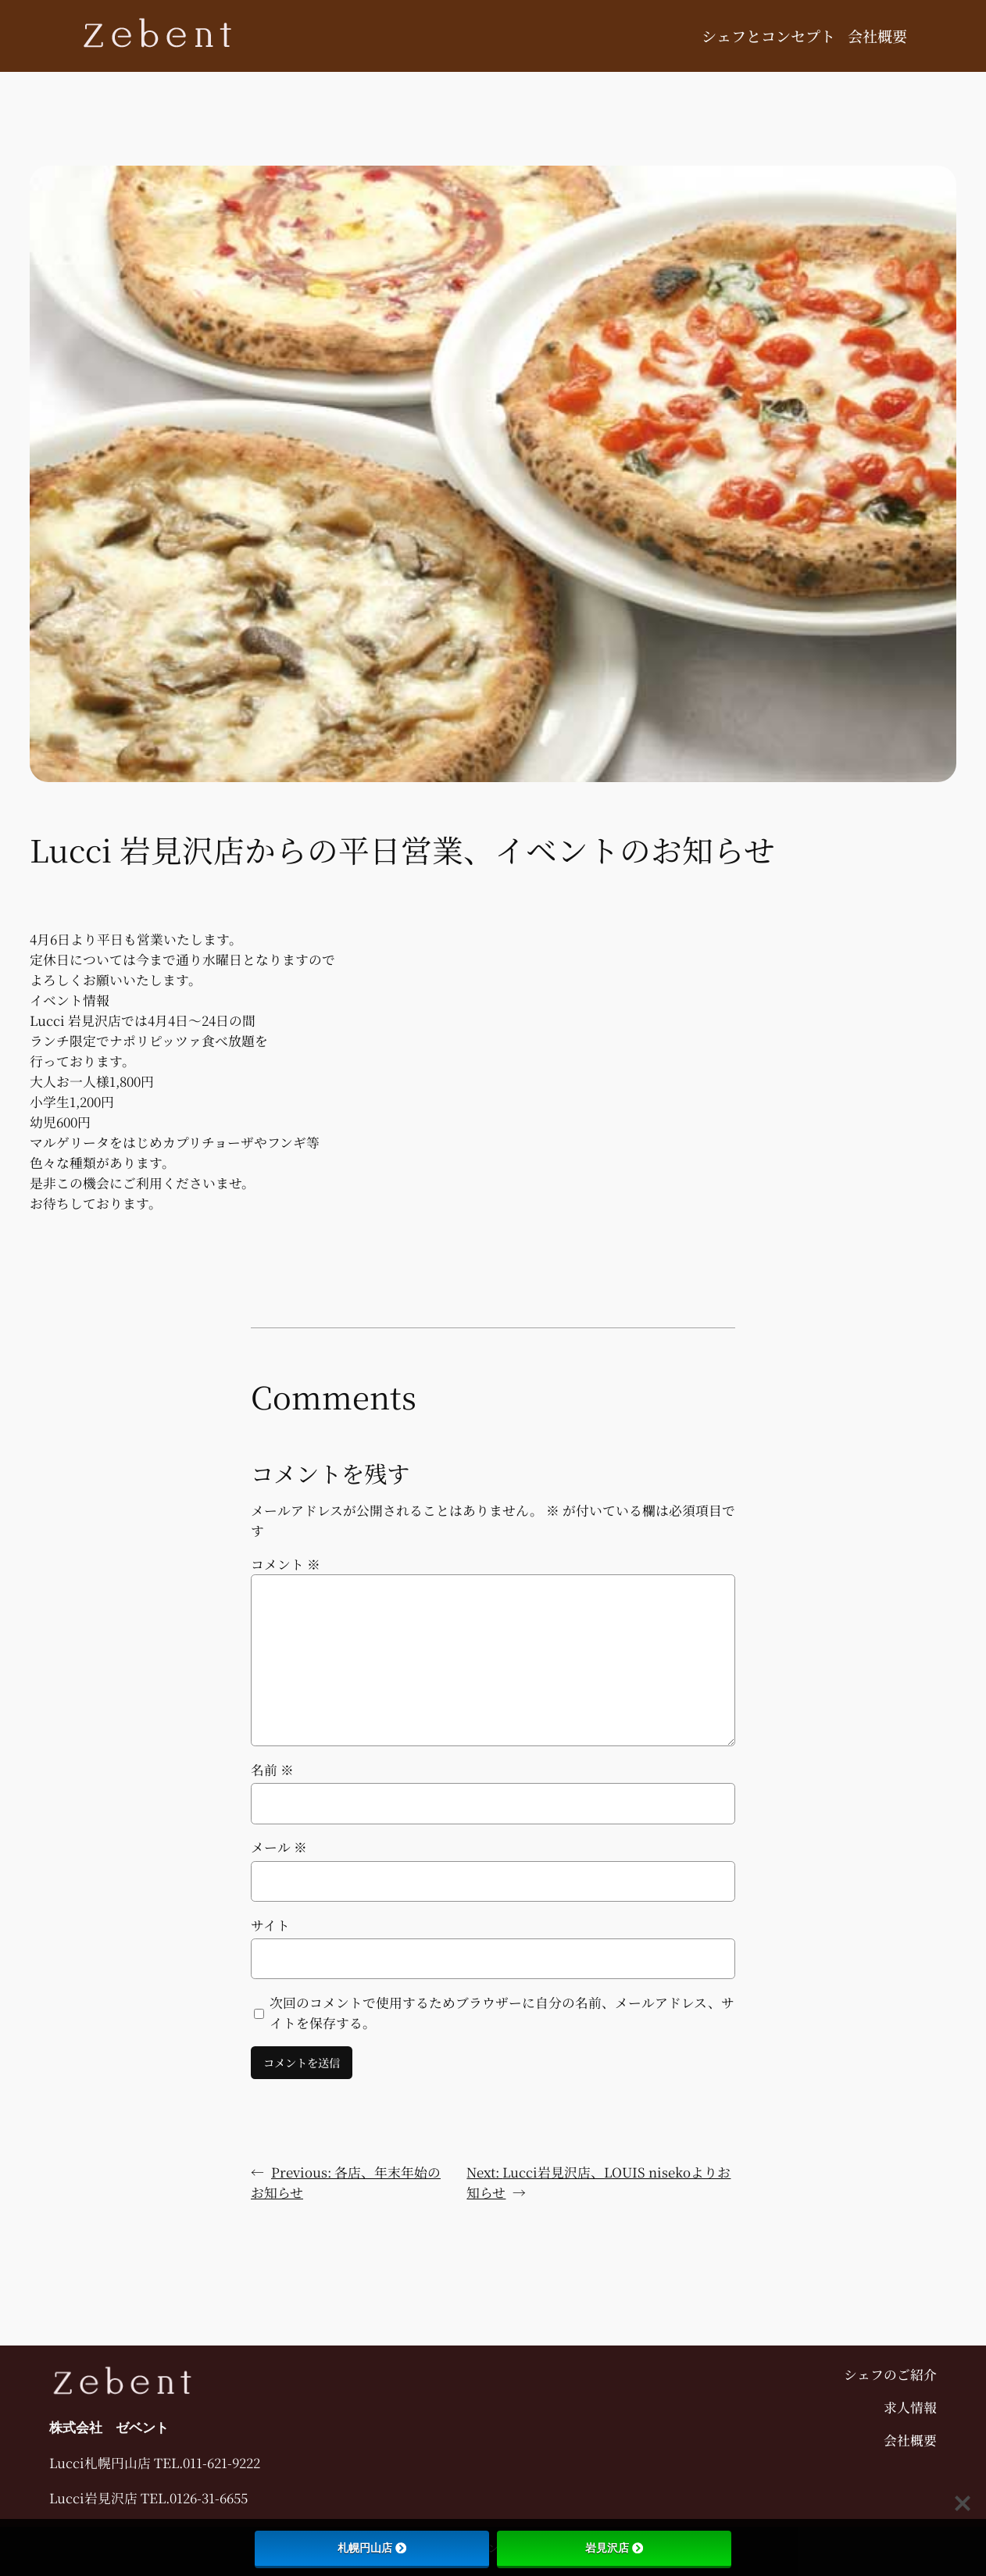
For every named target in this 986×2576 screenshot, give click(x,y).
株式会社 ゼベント (109, 2427)
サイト (270, 1925)
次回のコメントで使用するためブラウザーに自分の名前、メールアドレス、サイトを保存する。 (502, 2012)
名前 (272, 1769)
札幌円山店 (372, 2548)
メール (279, 1847)
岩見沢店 (614, 2548)
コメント (285, 1564)
